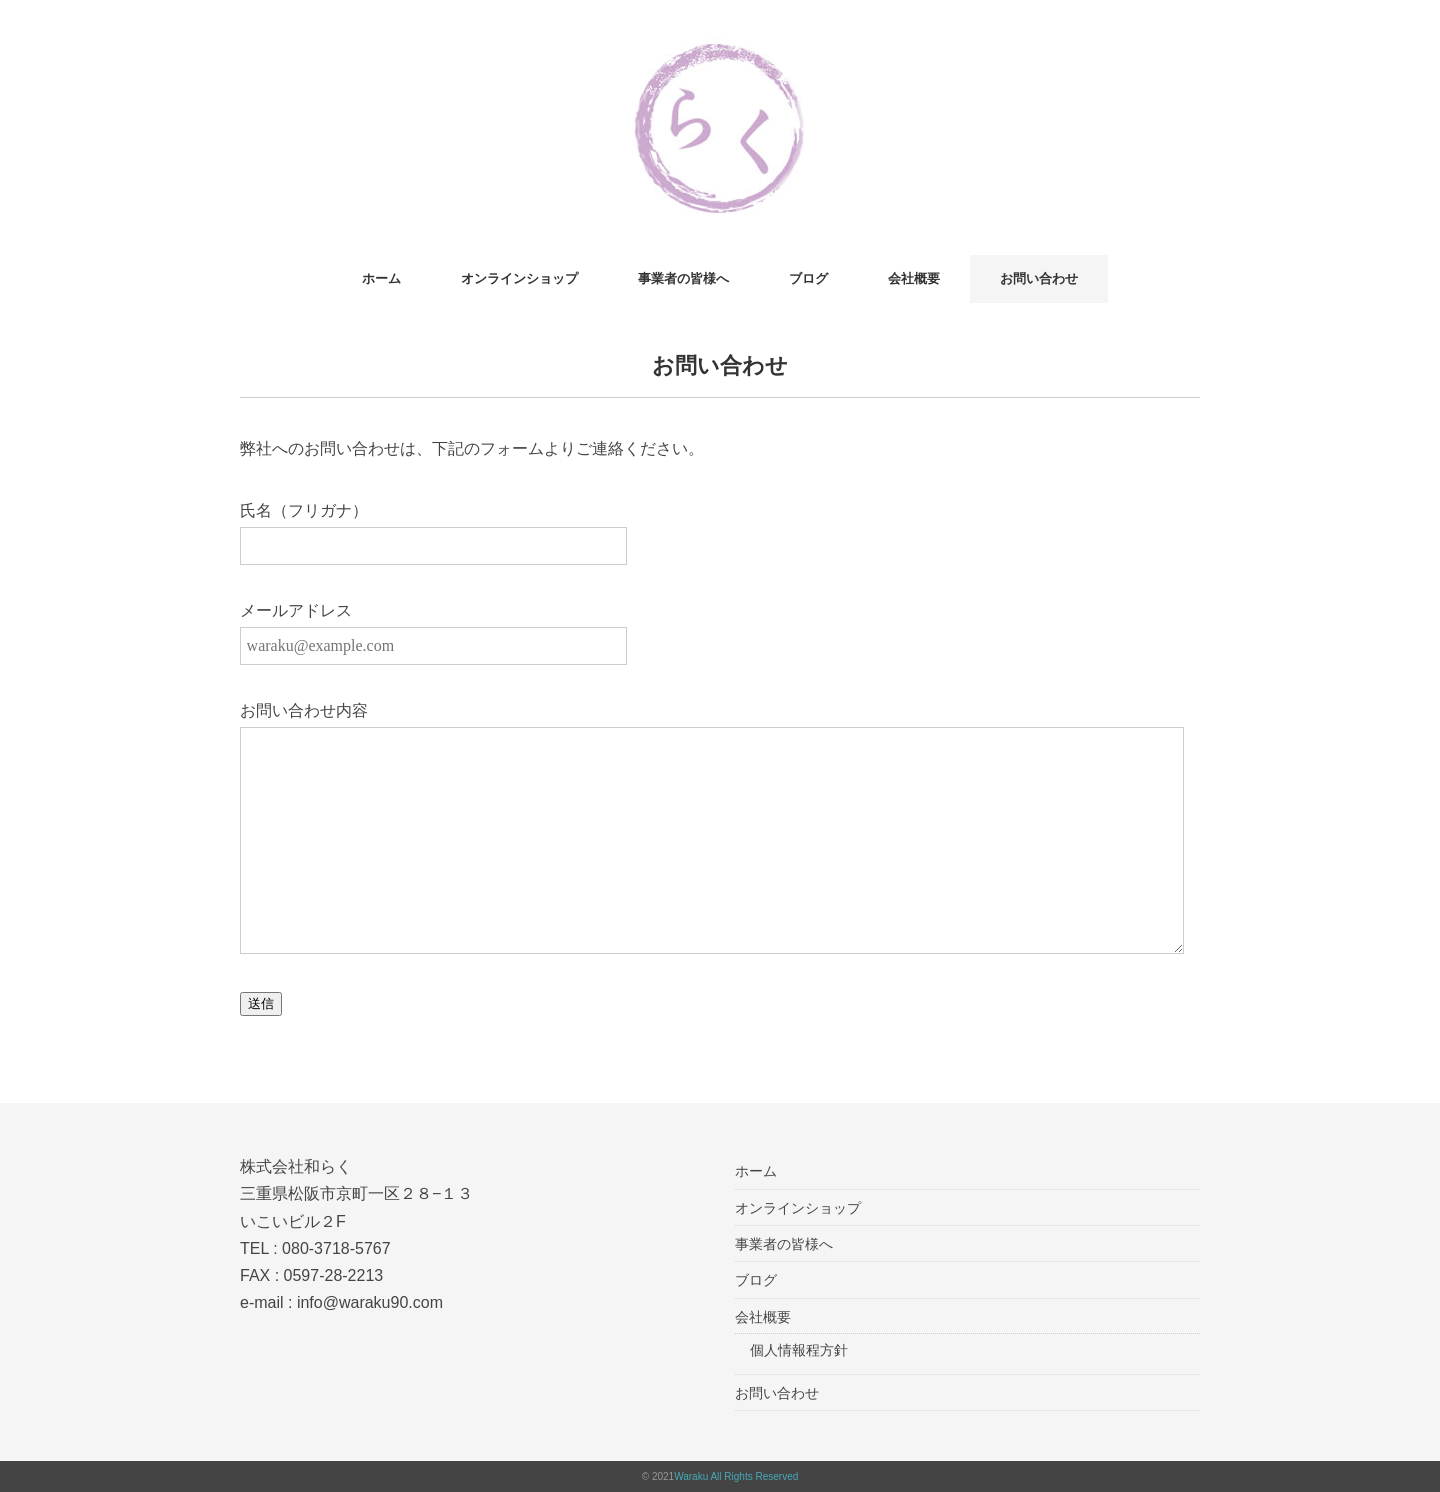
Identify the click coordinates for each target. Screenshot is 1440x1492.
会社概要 (914, 278)
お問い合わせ (1039, 278)
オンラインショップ (519, 278)
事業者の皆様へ (683, 278)
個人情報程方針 (799, 1350)
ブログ (808, 278)
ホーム (381, 278)
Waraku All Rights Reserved (736, 1476)
